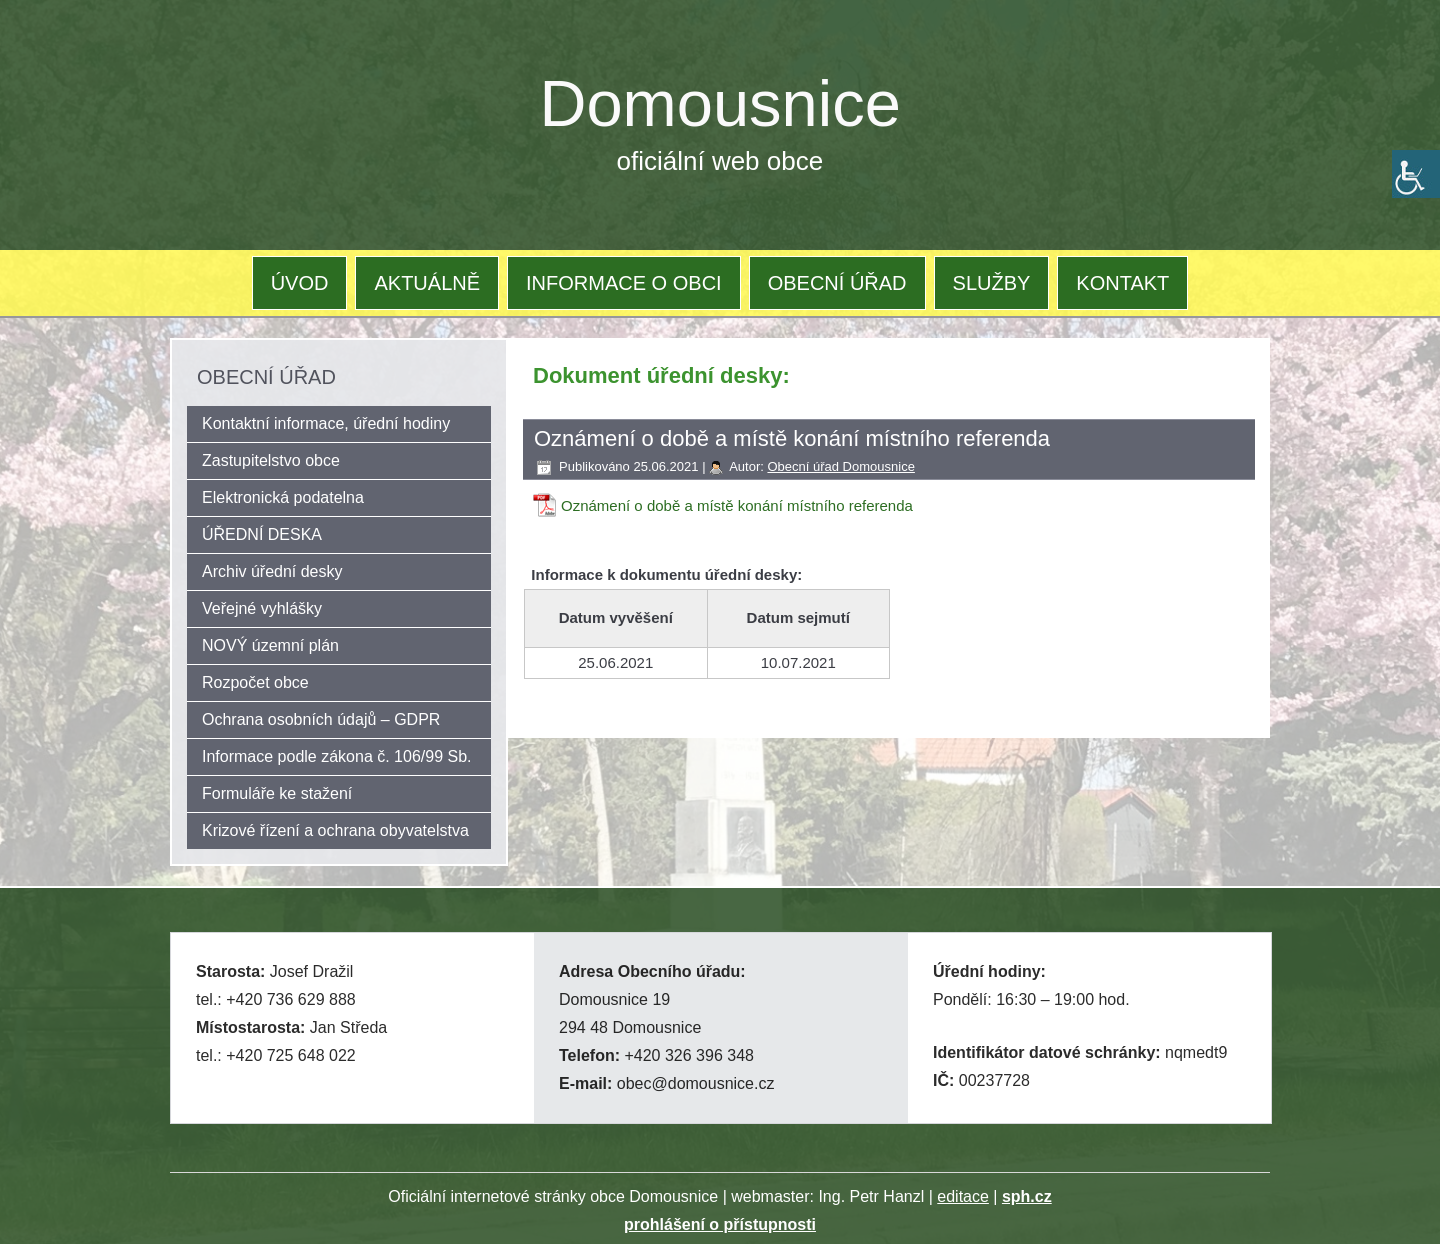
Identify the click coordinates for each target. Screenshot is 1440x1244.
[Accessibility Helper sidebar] (1416, 174)
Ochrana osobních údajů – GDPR (321, 719)
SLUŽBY (992, 283)
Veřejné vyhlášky (262, 608)
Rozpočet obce (255, 682)
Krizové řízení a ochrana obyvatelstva (335, 830)
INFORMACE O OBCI (624, 283)
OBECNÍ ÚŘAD (837, 283)
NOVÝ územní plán (270, 645)
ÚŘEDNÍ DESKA (262, 534)
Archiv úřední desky (272, 571)
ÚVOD (300, 283)
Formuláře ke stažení (277, 793)
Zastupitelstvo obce (271, 460)
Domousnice (720, 103)
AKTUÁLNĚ (427, 283)
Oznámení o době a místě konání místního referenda (737, 505)
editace (963, 1196)
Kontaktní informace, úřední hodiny (326, 423)
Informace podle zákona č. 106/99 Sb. (337, 756)
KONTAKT (1122, 283)
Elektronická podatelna (283, 497)
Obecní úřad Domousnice (840, 466)
